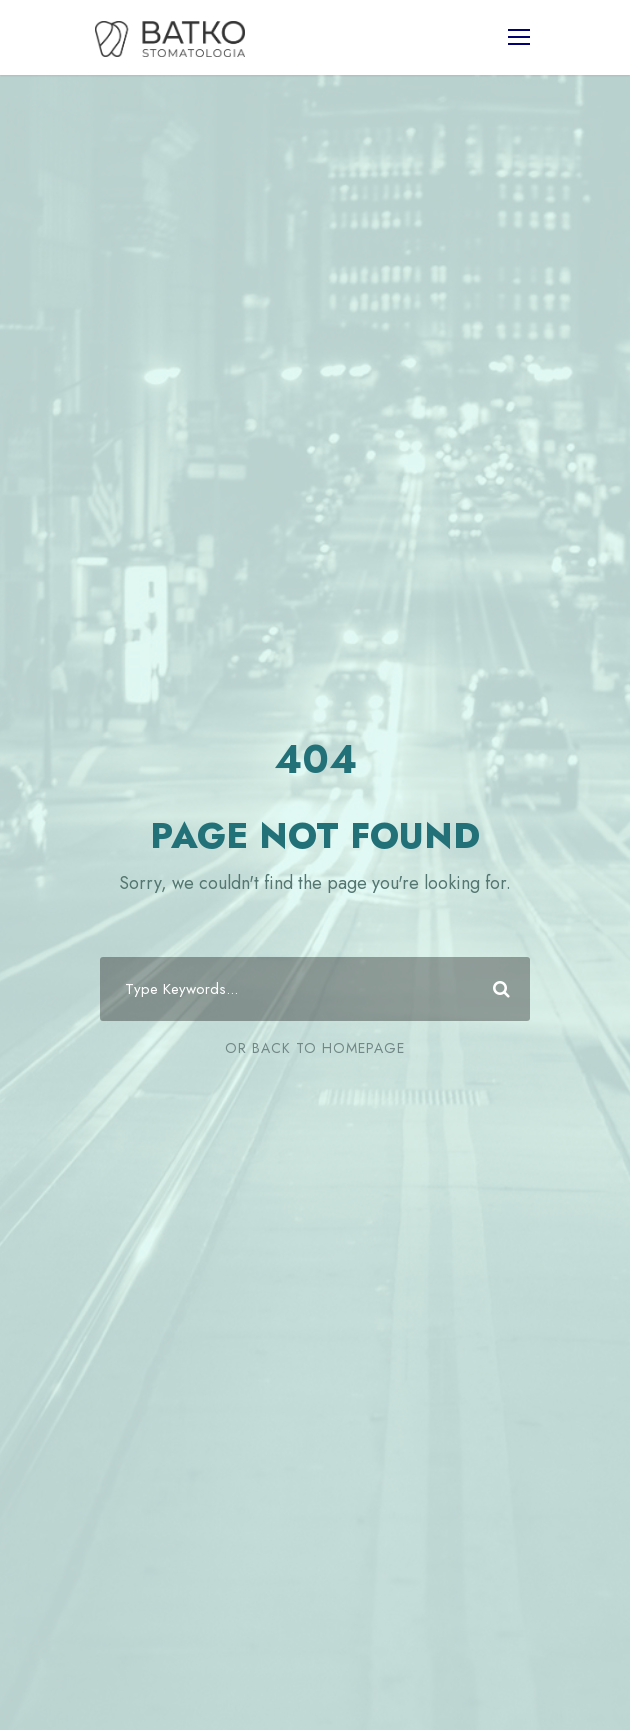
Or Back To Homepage (315, 1048)
